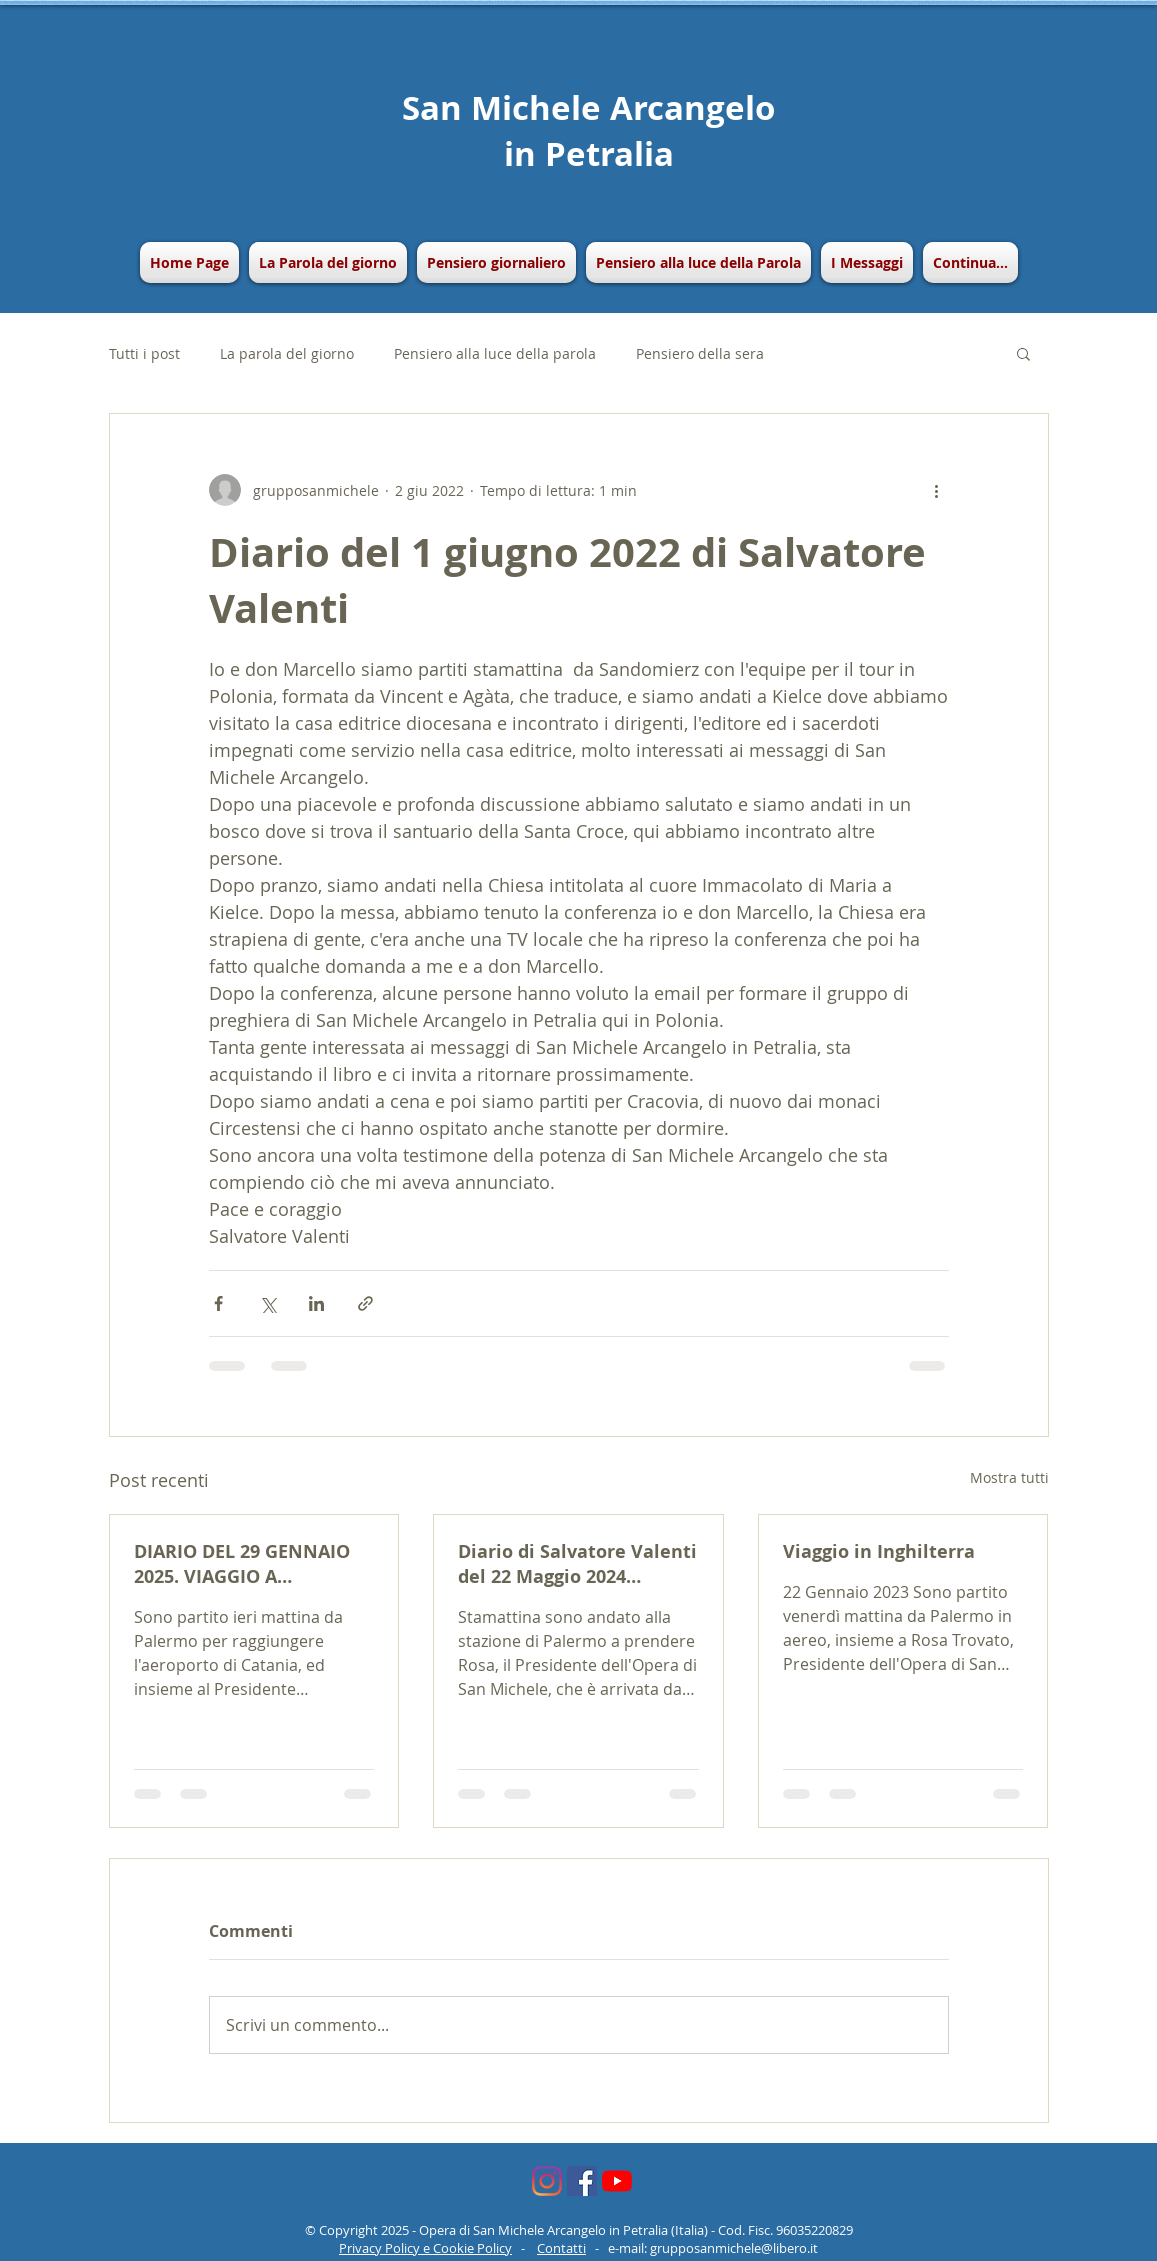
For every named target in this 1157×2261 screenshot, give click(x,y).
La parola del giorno (287, 353)
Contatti (561, 2248)
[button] (496, 262)
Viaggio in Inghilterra (879, 1551)
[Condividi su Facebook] (218, 1303)
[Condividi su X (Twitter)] (267, 1303)
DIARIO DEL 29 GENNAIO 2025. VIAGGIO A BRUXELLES (242, 1564)
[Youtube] (617, 2181)
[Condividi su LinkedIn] (316, 1303)
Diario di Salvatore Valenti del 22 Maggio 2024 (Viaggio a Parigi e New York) (577, 1564)
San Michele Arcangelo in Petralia (588, 130)
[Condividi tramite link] (365, 1303)
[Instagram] (547, 2181)
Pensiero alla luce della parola (495, 353)
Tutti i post (144, 353)
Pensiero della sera (700, 353)
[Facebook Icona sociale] (582, 2181)
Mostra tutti (1009, 1477)
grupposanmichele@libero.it (734, 2248)
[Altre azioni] (937, 490)
